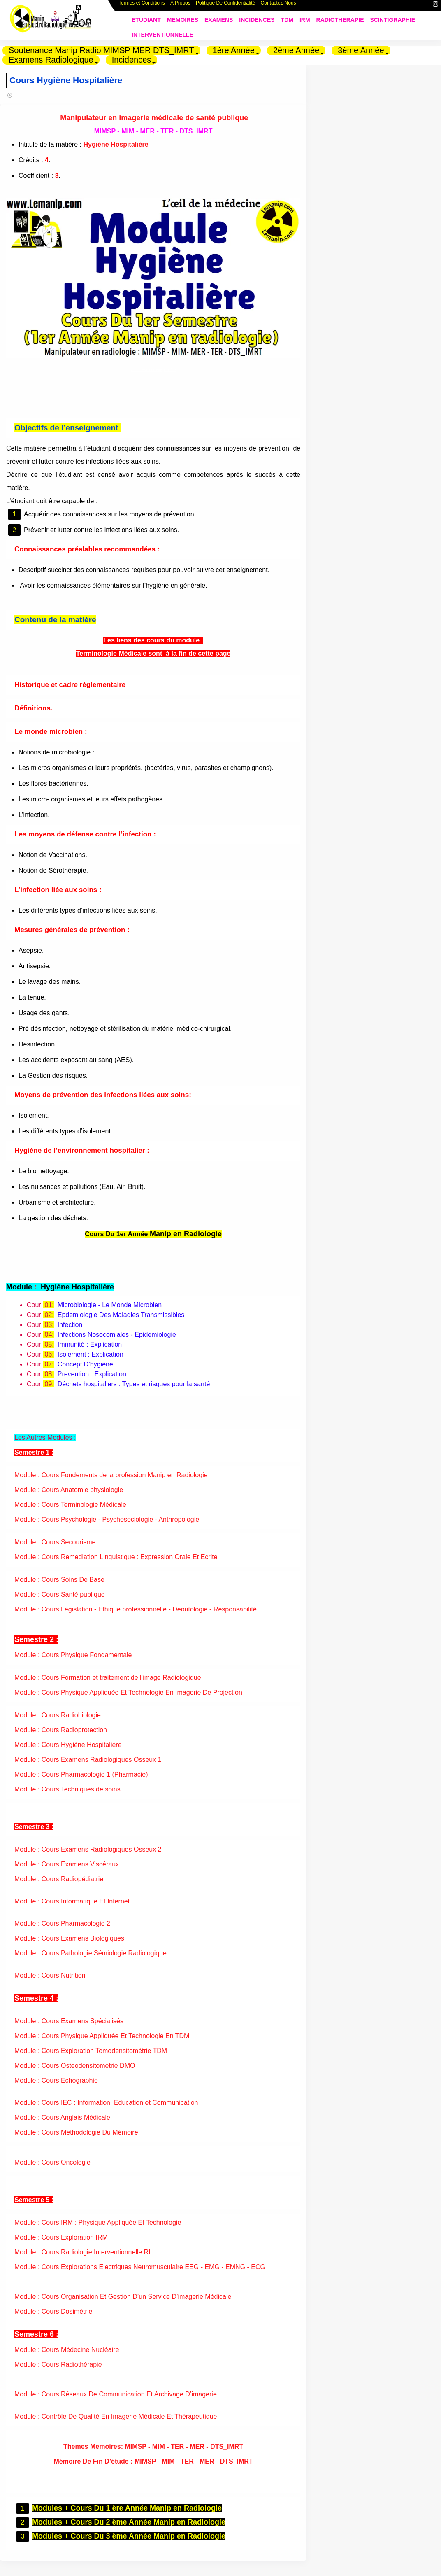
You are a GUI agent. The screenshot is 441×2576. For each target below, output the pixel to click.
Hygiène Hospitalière (115, 144)
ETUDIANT (146, 19)
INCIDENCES (256, 19)
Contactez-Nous (278, 6)
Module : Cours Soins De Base (59, 1577)
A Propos (180, 6)
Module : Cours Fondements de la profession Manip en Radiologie (111, 1473)
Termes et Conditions (141, 6)
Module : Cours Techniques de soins (67, 1787)
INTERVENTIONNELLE (162, 34)
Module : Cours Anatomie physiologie (68, 1488)
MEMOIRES (182, 19)
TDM (287, 19)
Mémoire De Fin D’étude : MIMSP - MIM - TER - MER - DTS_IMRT (151, 2459)
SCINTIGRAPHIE (392, 19)
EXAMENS (218, 19)
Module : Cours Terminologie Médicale (70, 1502)
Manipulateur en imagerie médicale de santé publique (152, 118)
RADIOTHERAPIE (340, 19)
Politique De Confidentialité (225, 6)
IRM (304, 19)
